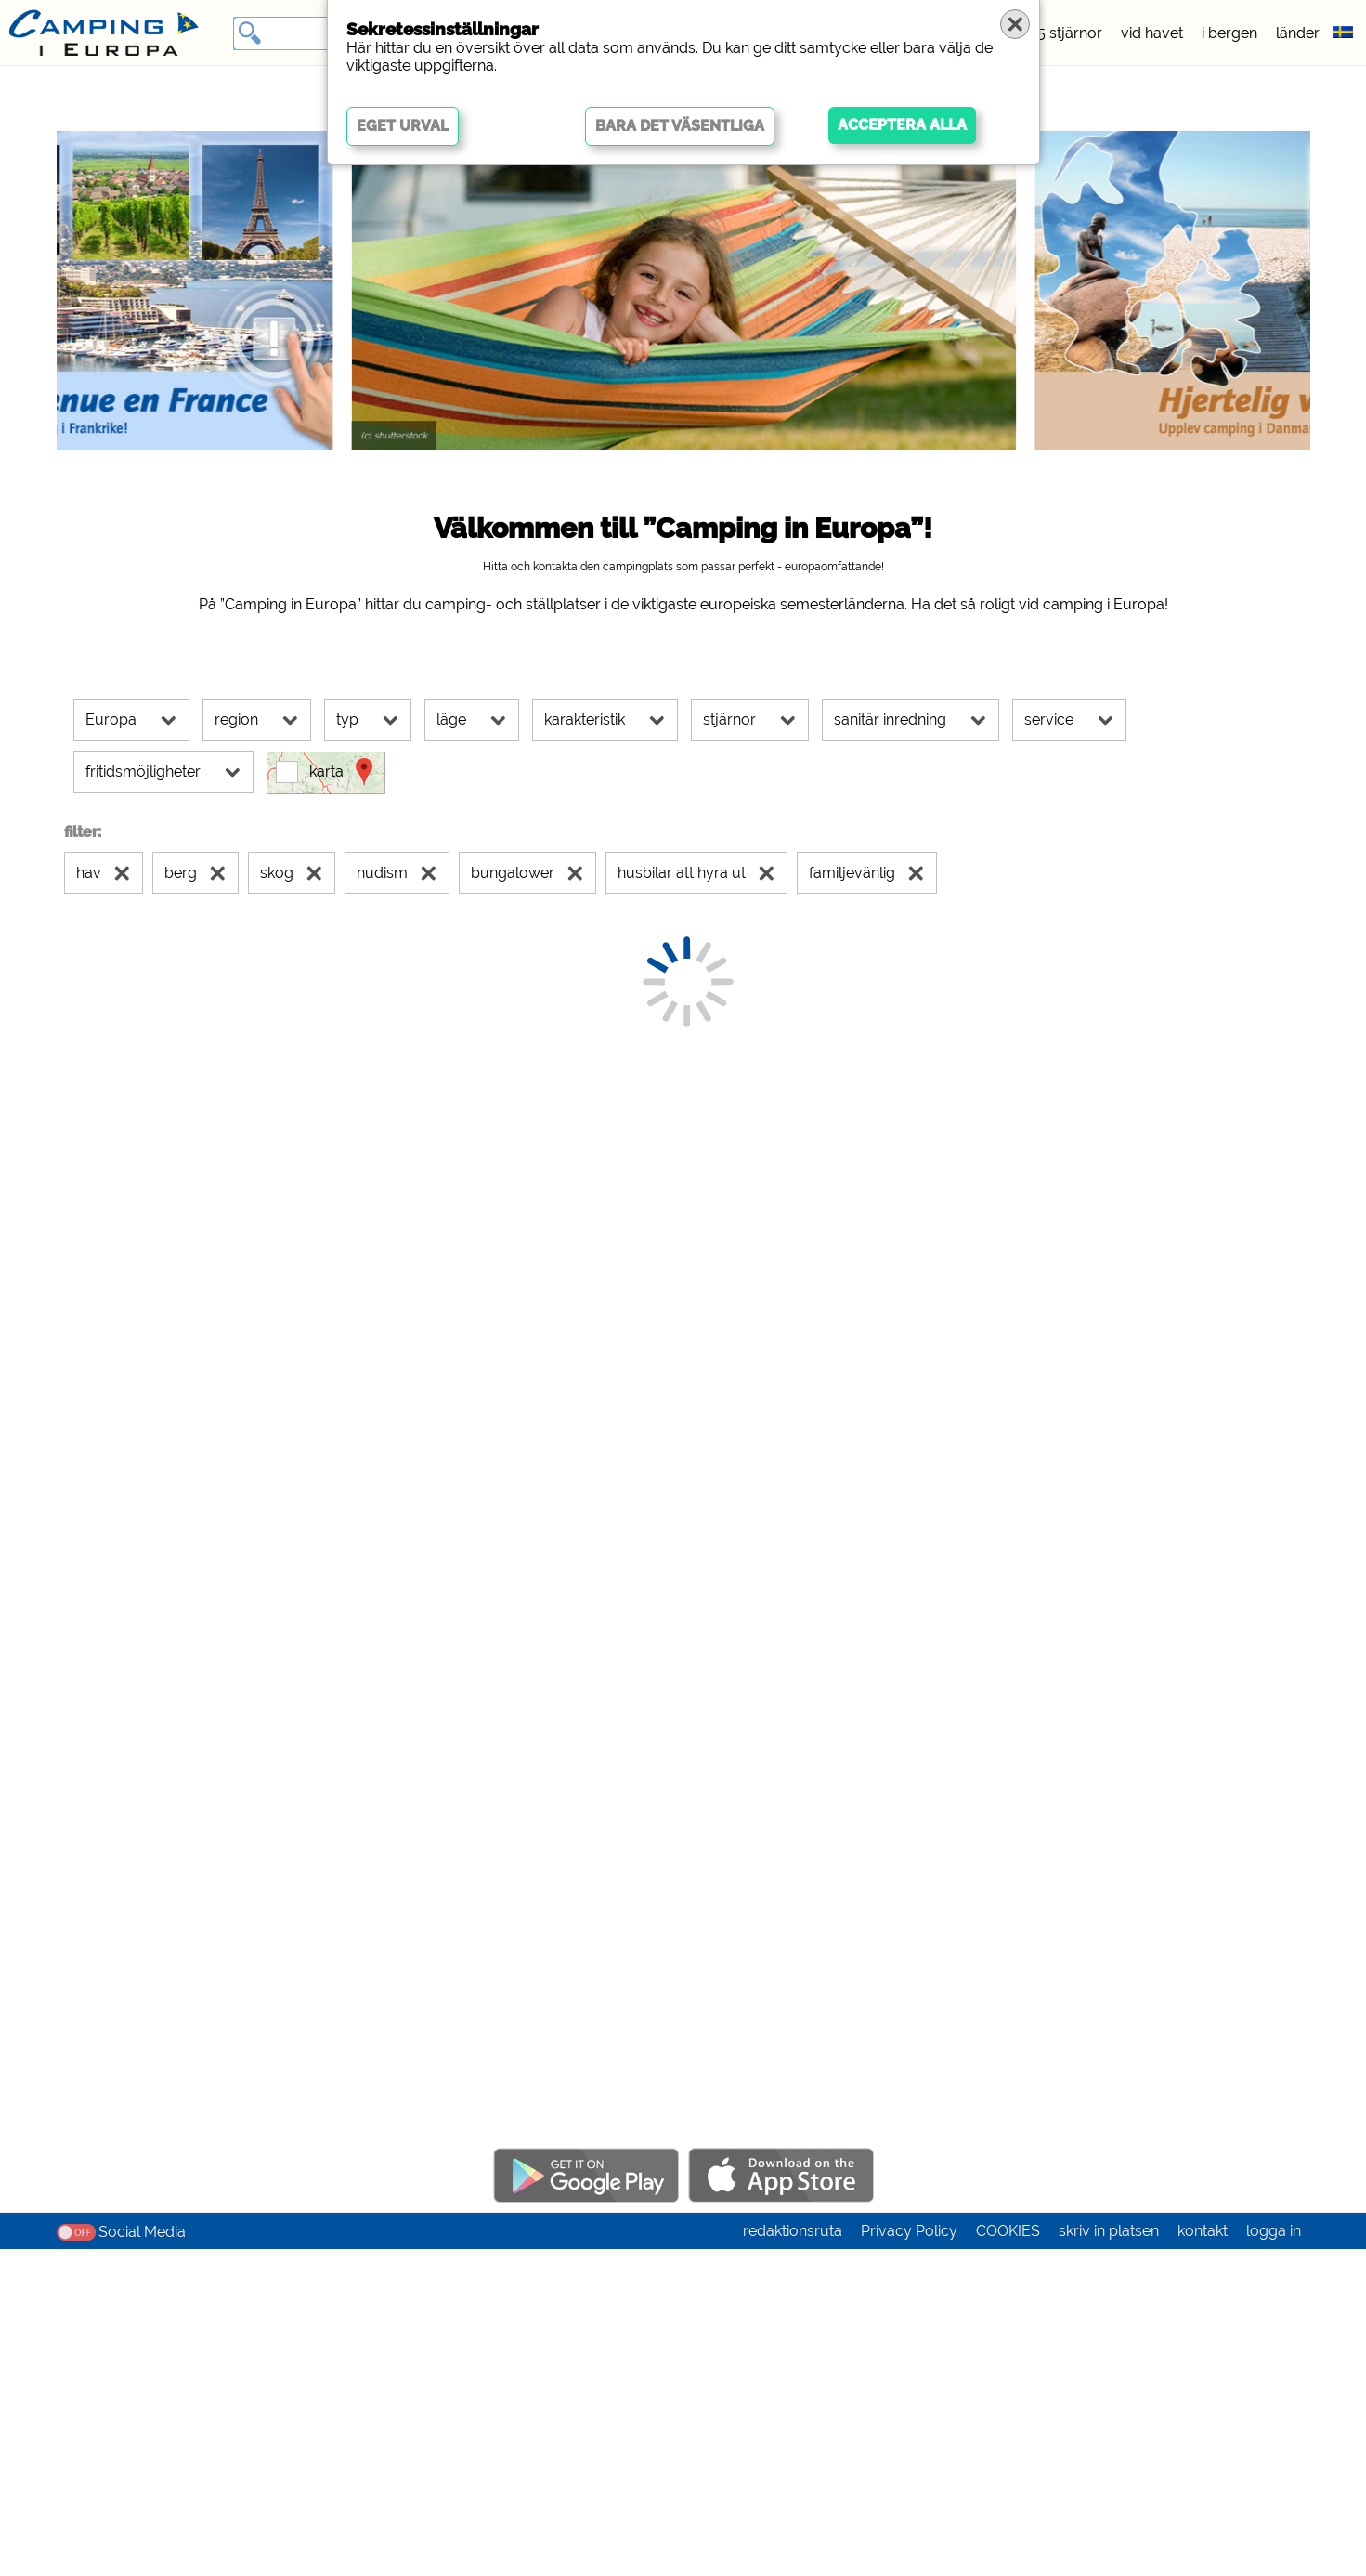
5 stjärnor (1069, 33)
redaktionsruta (792, 2558)
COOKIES (1008, 2558)
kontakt (1202, 2558)
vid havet (1152, 33)
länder (1298, 33)
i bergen (1229, 33)
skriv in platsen (1109, 2558)
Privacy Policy (909, 2558)
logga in (1273, 2558)
